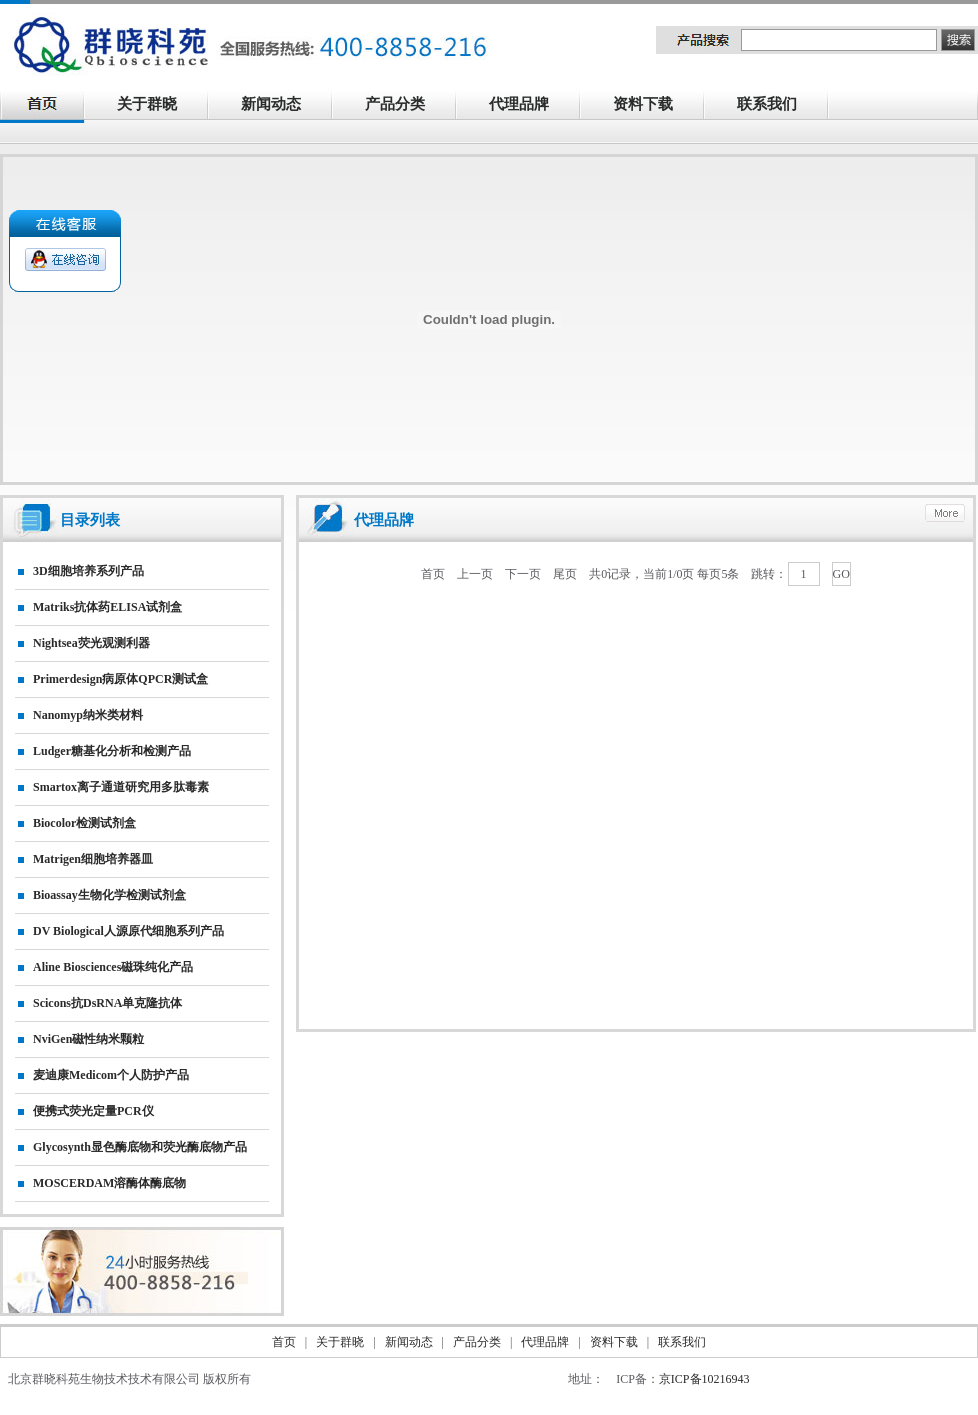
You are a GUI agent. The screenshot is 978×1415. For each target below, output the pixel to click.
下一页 (523, 574)
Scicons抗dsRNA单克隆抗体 (107, 1003)
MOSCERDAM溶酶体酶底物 (109, 1183)
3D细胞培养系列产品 (88, 571)
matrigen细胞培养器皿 (93, 859)
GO (841, 574)
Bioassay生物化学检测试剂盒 (109, 895)
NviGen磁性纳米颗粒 (88, 1039)
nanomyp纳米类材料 (88, 715)
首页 (433, 574)
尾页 (565, 574)
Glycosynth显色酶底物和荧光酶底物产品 (140, 1147)
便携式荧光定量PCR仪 (93, 1111)
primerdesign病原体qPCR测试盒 (120, 679)
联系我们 (778, 106)
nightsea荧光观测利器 (91, 643)
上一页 (475, 574)
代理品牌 (519, 104)
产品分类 (406, 106)
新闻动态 (282, 106)
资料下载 (654, 106)
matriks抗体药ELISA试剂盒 (107, 607)
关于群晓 (147, 104)
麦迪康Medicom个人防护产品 (111, 1075)
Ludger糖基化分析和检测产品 (112, 751)
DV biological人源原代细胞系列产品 (128, 931)
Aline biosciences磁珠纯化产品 (113, 967)
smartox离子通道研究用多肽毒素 (121, 787)
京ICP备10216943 (704, 1379)
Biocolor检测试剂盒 (84, 823)
